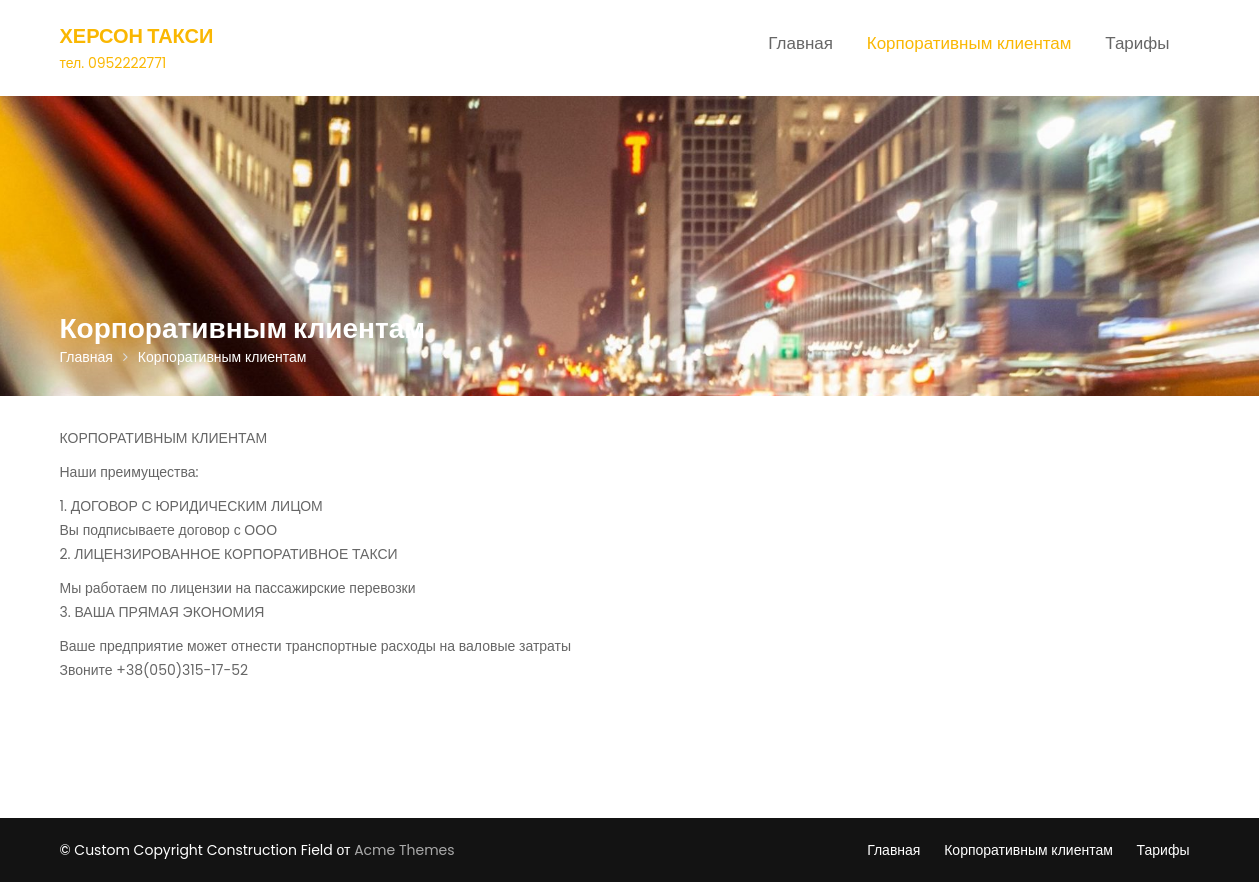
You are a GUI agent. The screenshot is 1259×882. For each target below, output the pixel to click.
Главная (800, 43)
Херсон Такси (137, 36)
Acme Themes (404, 850)
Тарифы (1137, 43)
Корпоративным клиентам (969, 43)
